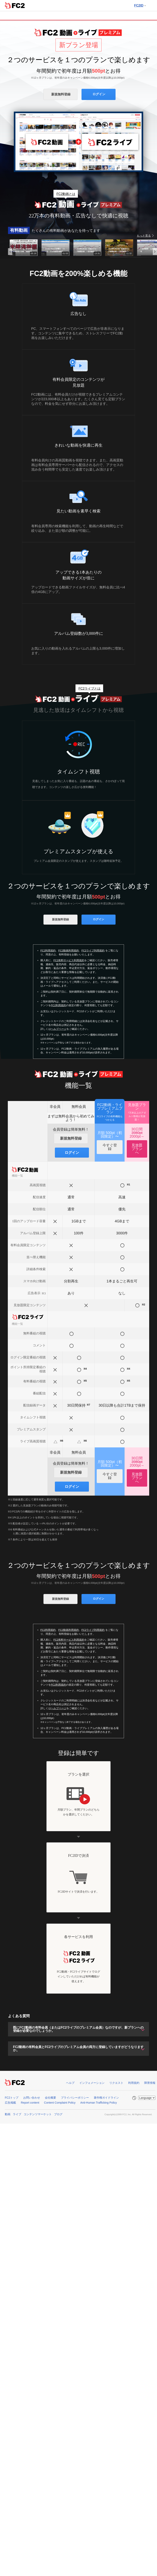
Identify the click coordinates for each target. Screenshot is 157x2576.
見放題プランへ (137, 1148)
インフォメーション (92, 2082)
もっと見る (144, 235)
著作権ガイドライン (106, 2097)
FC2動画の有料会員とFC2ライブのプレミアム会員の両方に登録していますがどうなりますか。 (78, 2048)
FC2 (15, 5)
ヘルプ (70, 2082)
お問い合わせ (31, 2097)
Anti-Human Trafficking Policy (98, 2102)
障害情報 (149, 2082)
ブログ (58, 2114)
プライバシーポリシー (75, 2097)
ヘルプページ (58, 1028)
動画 (7, 2114)
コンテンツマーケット (38, 2114)
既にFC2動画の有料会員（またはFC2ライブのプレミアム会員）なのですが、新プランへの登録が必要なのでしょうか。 (78, 2029)
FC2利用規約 (48, 950)
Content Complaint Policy (59, 2102)
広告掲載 (10, 2102)
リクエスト (116, 2082)
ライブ (17, 2114)
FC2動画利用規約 (68, 950)
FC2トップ (11, 2097)
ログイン (99, 94)
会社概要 (50, 2097)
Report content (30, 2102)
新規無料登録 (60, 94)
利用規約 (133, 2082)
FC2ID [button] (140, 5)
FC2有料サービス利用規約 (69, 960)
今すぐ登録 (110, 1147)
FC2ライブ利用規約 (93, 950)
